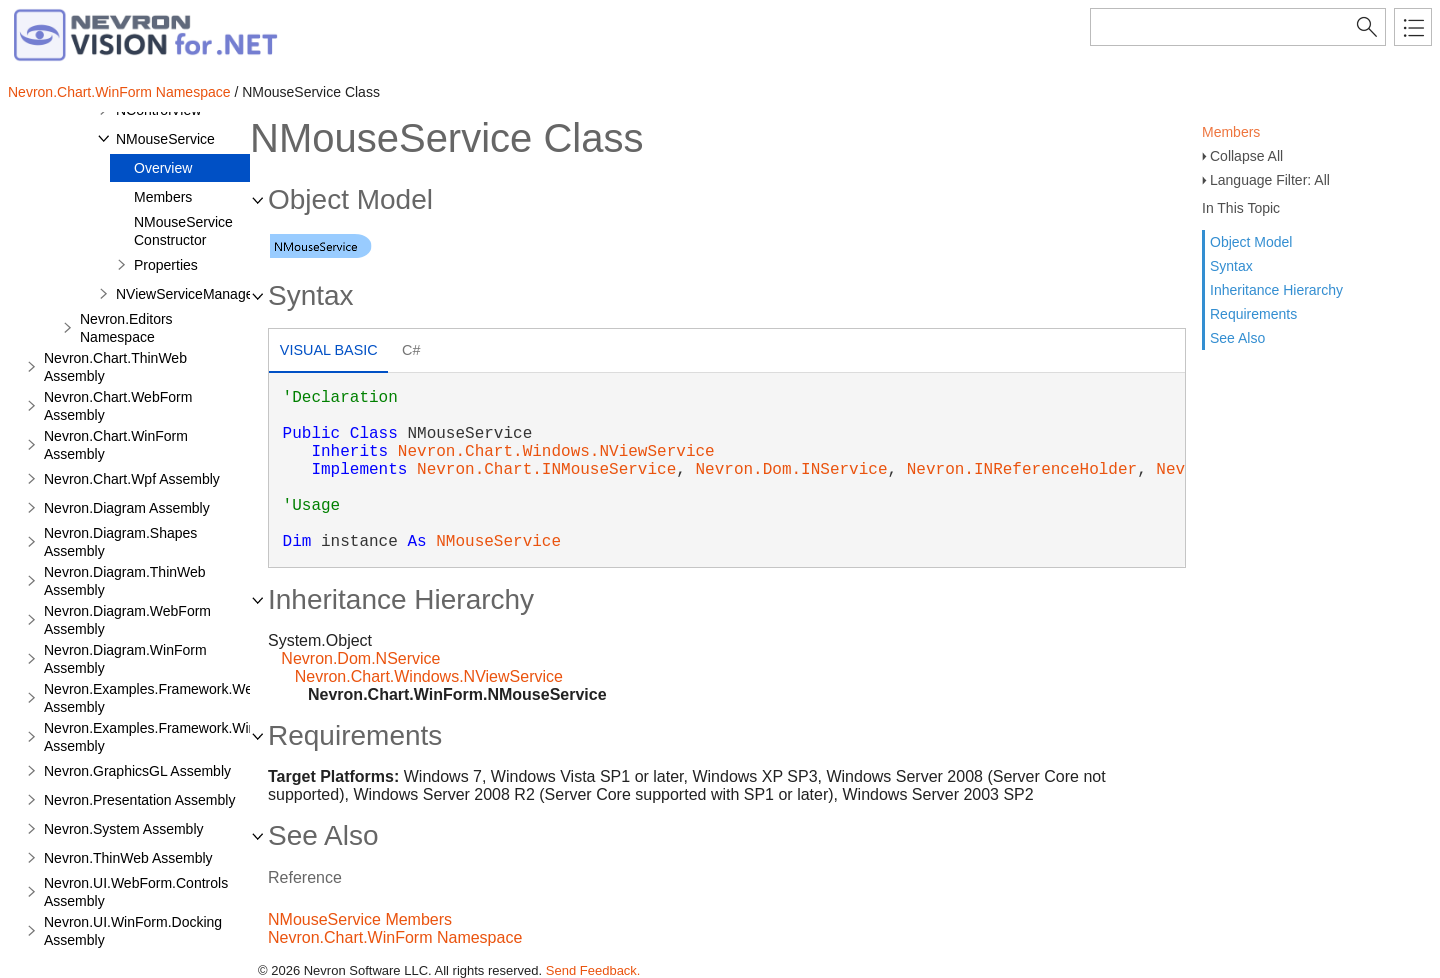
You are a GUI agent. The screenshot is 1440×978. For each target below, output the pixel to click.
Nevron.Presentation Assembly (139, 800)
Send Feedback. (593, 970)
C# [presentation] (411, 350)
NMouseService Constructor (183, 231)
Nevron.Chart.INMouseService (546, 470)
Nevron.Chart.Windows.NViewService (556, 452)
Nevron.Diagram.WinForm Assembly (125, 659)
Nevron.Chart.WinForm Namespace (119, 92)
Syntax (1231, 266)
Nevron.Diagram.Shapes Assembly (120, 542)
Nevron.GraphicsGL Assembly (137, 771)
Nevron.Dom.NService (360, 658)
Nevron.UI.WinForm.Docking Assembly (133, 931)
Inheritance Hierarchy (1276, 290)
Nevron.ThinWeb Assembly (128, 858)
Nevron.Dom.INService (791, 470)
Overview (163, 168)
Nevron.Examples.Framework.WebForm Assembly (168, 698)
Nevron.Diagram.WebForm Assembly (127, 620)
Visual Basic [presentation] (329, 350)
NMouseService (165, 139)
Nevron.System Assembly (124, 829)
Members (1231, 132)
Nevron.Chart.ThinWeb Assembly (115, 367)
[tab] (328, 352)
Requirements (1253, 314)
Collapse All (1246, 156)
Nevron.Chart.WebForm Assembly (118, 406)
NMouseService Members (360, 919)
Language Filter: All (1270, 180)
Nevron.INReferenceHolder (1022, 470)
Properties (166, 265)
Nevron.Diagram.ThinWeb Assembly (125, 581)
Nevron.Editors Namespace (126, 328)
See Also (1237, 338)
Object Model (1251, 242)
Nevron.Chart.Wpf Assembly (132, 479)
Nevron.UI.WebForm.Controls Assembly (136, 892)
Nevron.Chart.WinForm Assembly (116, 445)
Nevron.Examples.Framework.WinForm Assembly (166, 737)
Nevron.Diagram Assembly (127, 508)
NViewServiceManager (187, 294)
